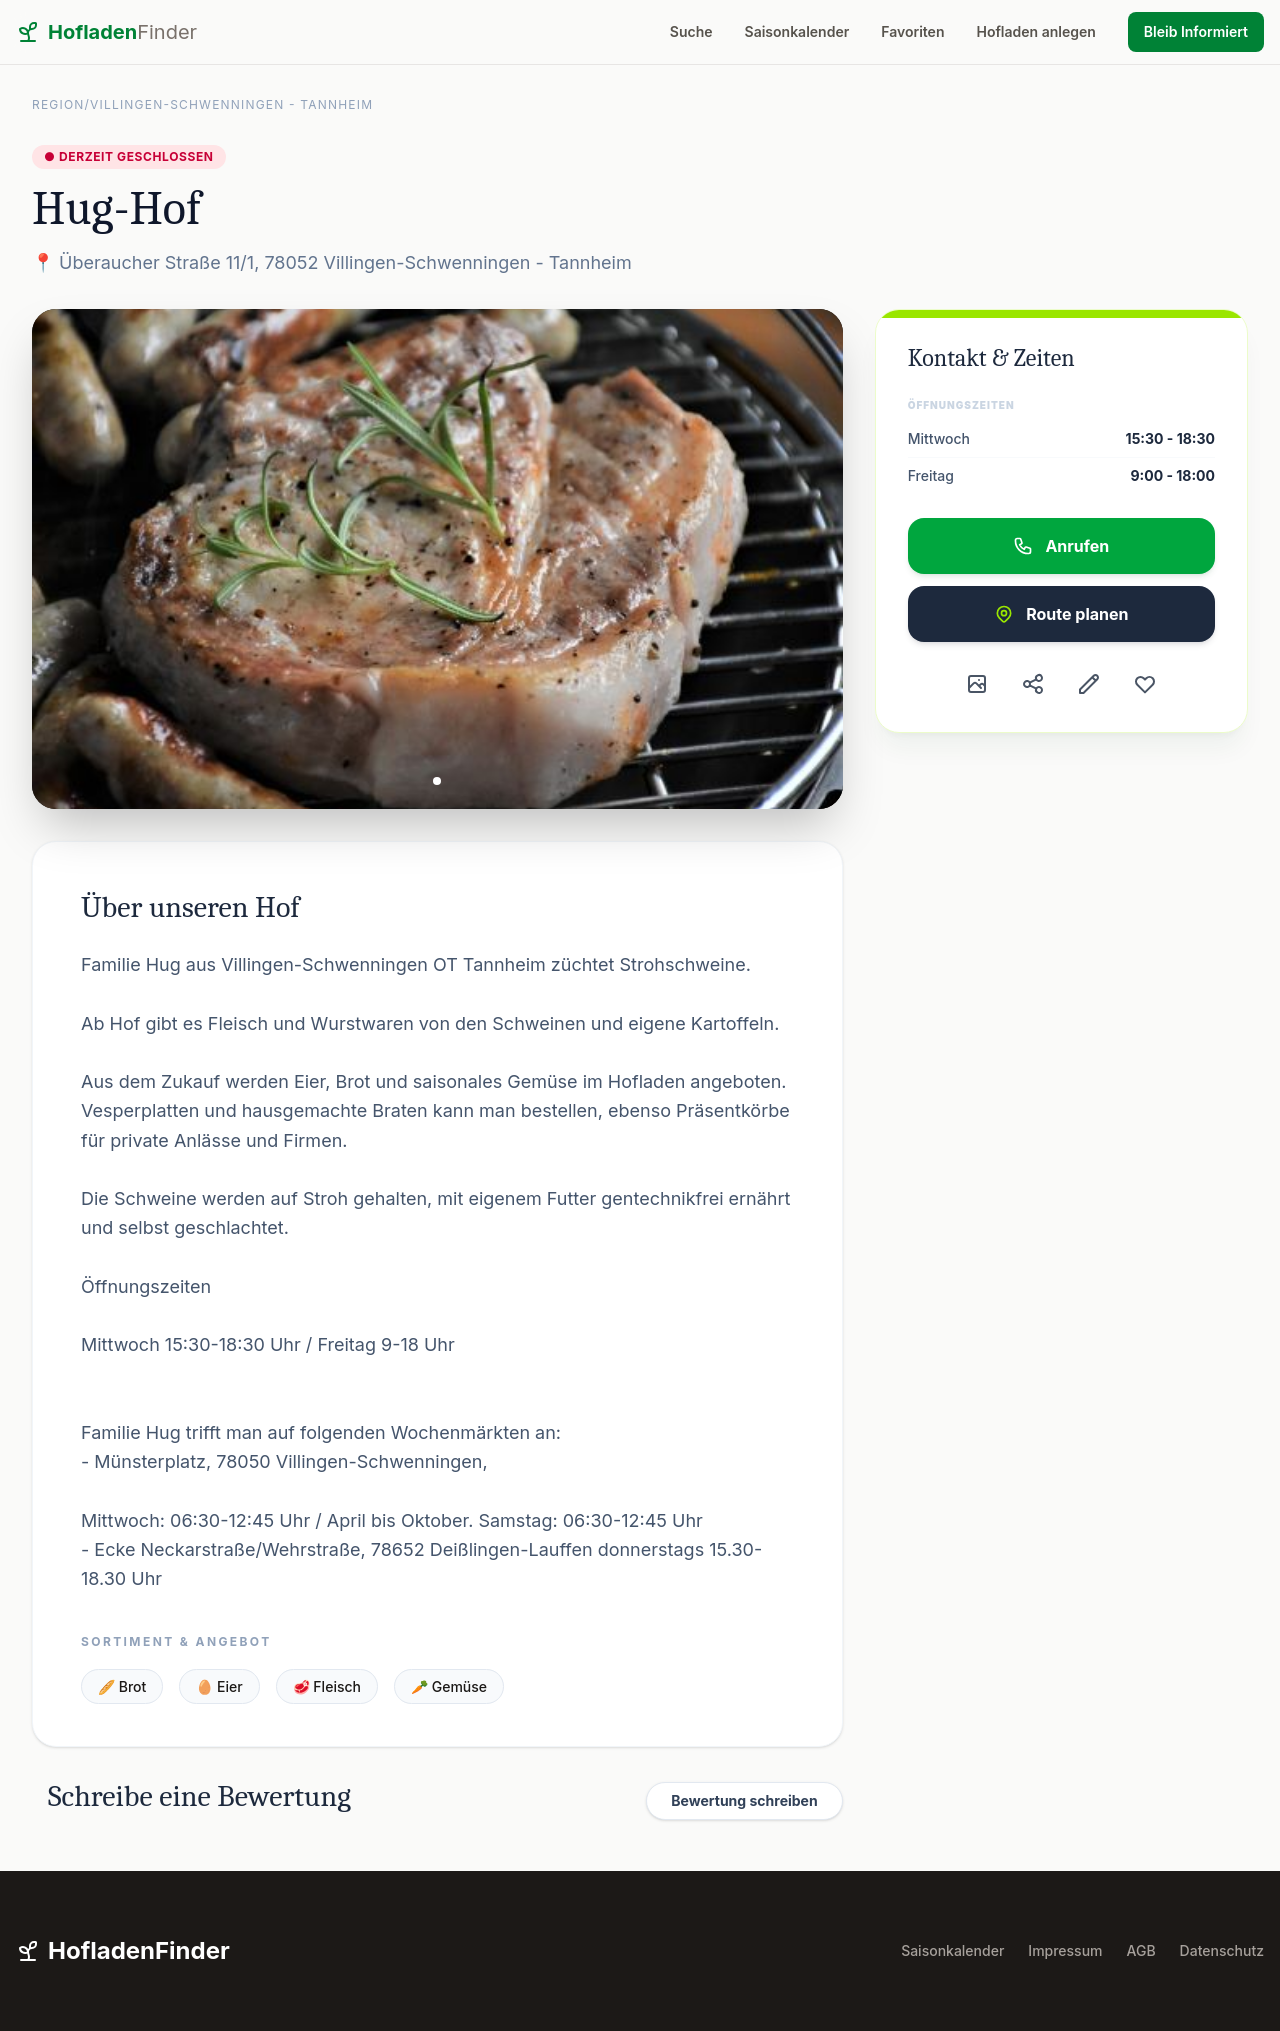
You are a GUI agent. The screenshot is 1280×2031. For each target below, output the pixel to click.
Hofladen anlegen (1035, 31)
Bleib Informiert (1196, 31)
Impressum (1065, 1950)
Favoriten (912, 31)
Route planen (1061, 614)
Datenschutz (1222, 1950)
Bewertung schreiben (744, 1800)
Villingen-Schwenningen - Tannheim (231, 104)
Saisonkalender (797, 31)
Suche (691, 31)
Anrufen (1061, 546)
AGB (1141, 1950)
